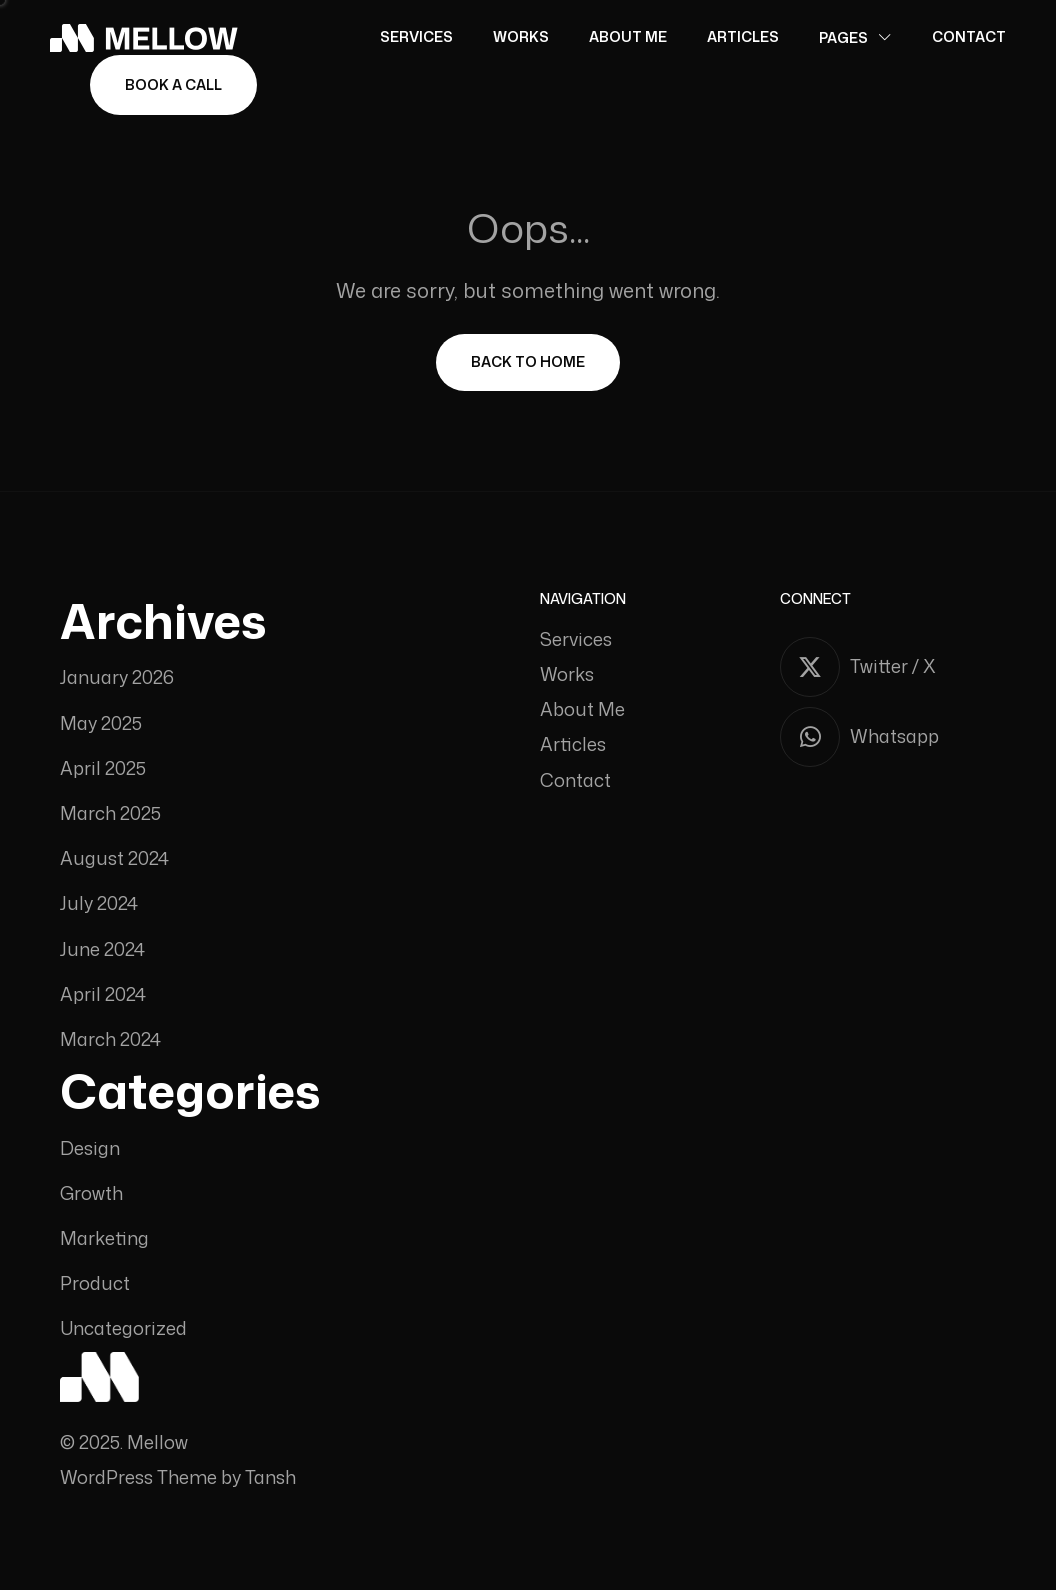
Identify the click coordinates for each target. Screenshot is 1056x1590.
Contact (969, 36)
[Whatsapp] (888, 737)
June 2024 (102, 949)
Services (416, 36)
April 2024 (103, 994)
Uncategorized (123, 1328)
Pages (843, 37)
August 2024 (114, 858)
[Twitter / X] (888, 667)
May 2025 (101, 723)
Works (521, 36)
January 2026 (117, 677)
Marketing (104, 1238)
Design (90, 1148)
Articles (743, 36)
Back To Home (528, 361)
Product (95, 1283)
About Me (628, 36)
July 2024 (99, 903)
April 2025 (103, 768)
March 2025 (110, 813)
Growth (91, 1193)
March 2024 (110, 1039)
